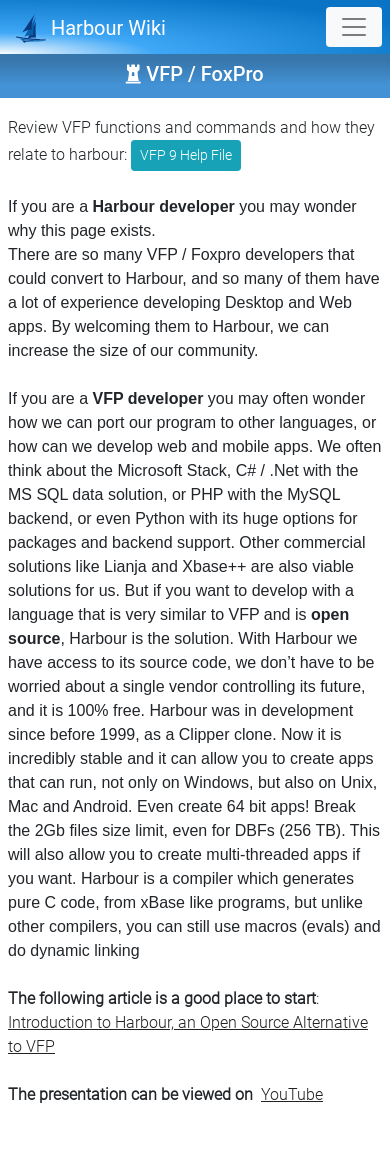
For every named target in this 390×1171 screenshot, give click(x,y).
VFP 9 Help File (186, 155)
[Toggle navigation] (354, 27)
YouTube (292, 1094)
